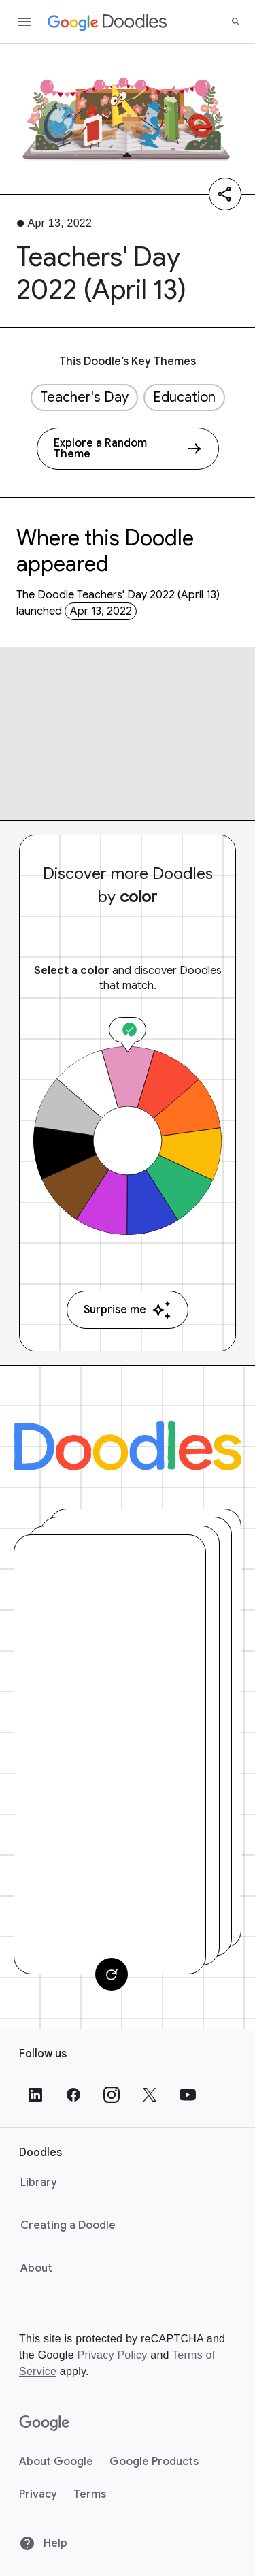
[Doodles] (127, 1445)
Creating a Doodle (68, 2225)
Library (38, 2182)
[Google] (44, 2423)
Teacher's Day (84, 397)
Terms (89, 2494)
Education (184, 397)
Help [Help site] (43, 2543)
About (36, 2268)
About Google (56, 2461)
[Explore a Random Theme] (128, 449)
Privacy (38, 2494)
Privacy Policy (112, 2355)
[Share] (225, 194)
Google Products (154, 2461)
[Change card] (111, 1974)
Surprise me (127, 1310)
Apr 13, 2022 (101, 611)
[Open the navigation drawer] (24, 21)
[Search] (236, 21)
